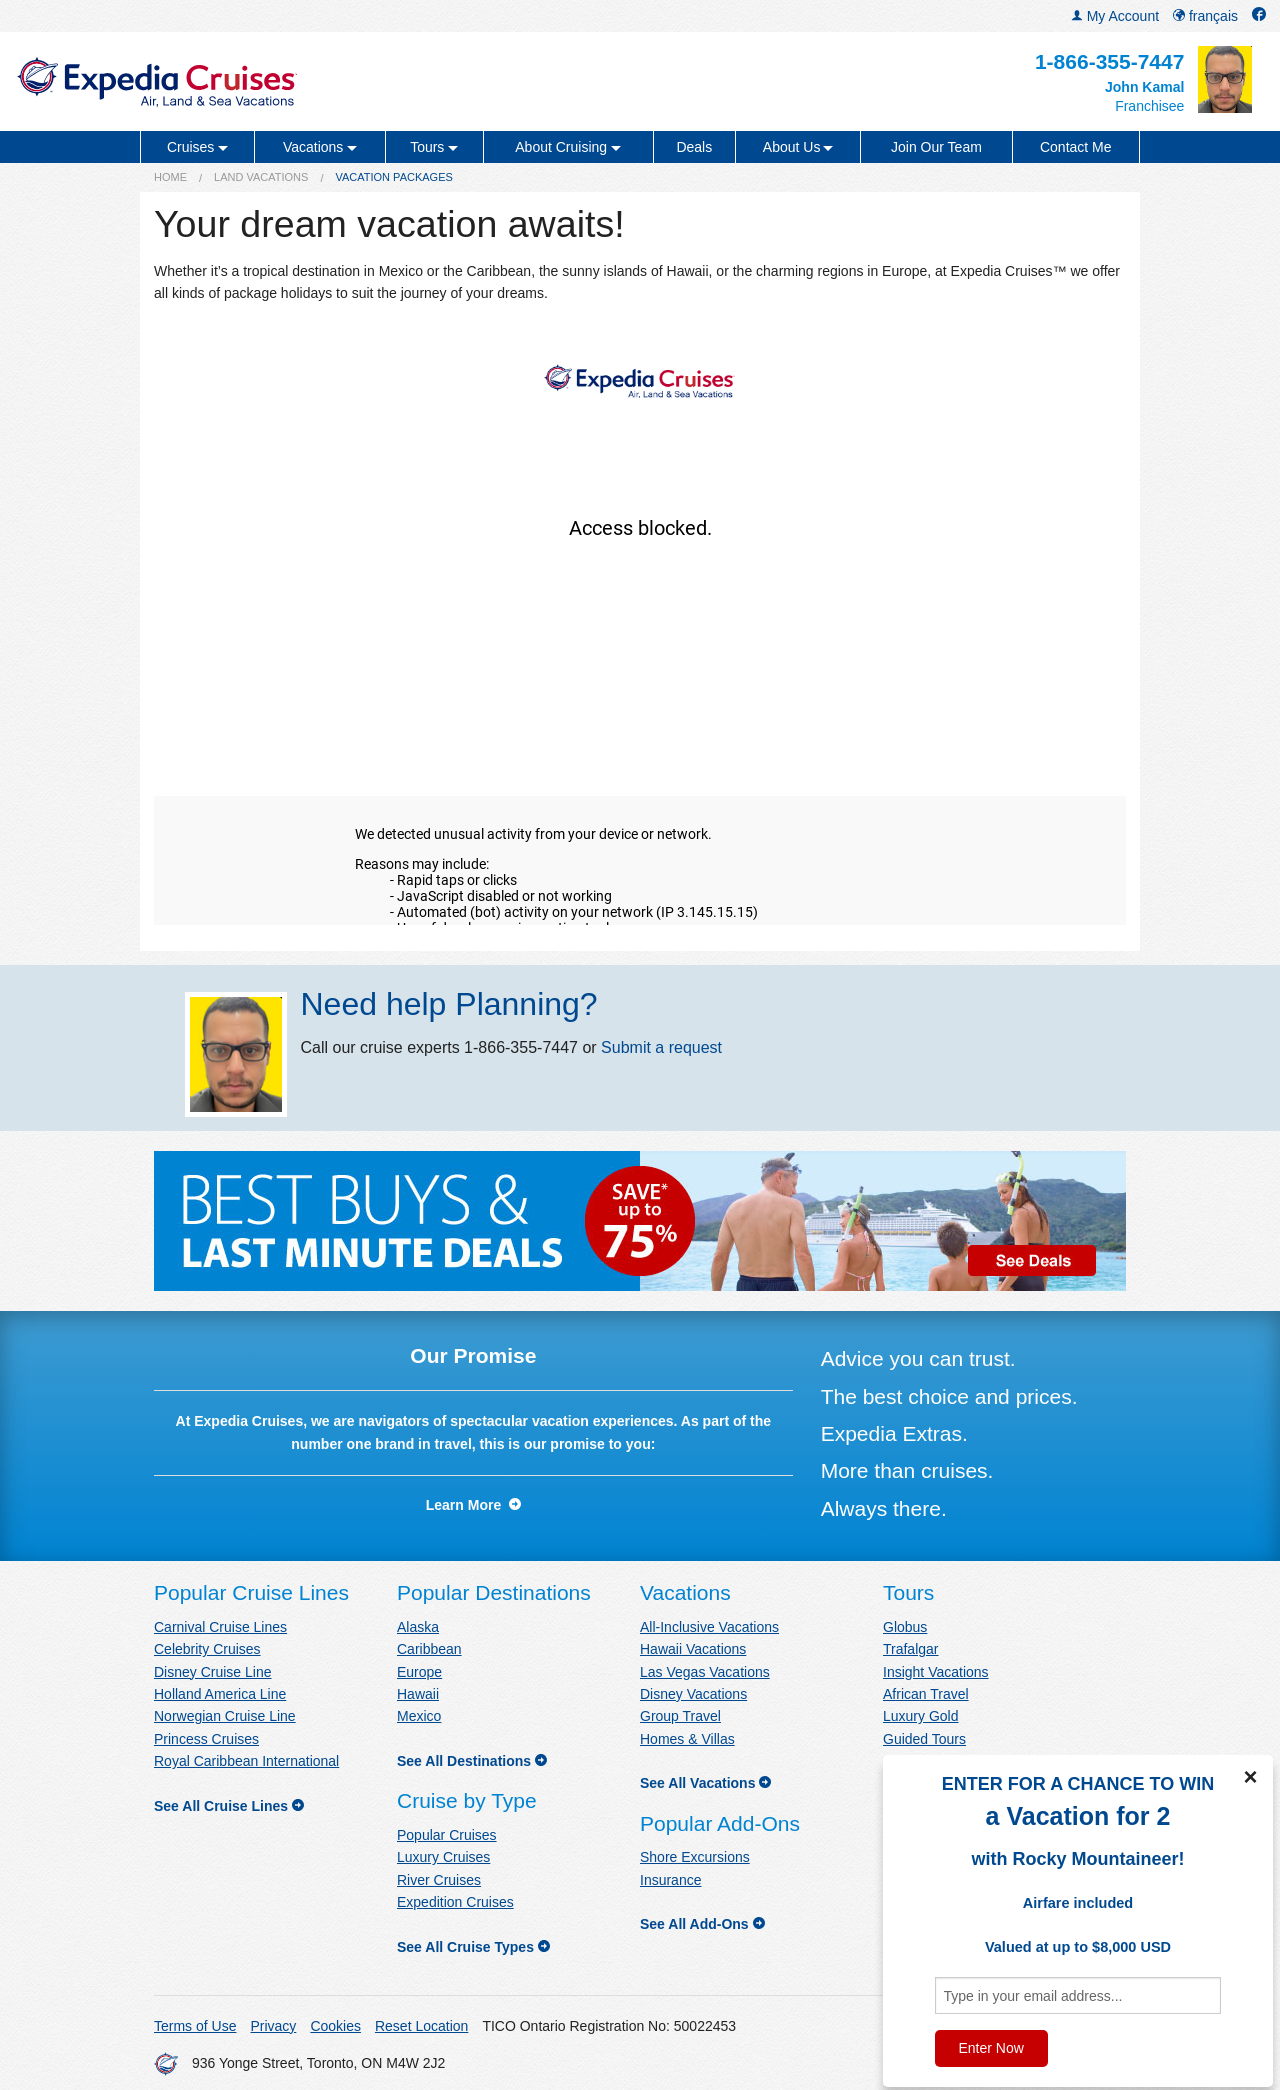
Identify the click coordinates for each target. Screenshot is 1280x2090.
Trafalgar (911, 1649)
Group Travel (680, 1716)
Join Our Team (936, 147)
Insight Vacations (936, 1672)
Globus (905, 1627)
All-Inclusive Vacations (709, 1627)
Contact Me (1076, 147)
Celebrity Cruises (207, 1649)
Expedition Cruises (455, 1902)
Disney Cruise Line (213, 1672)
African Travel (926, 1694)
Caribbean (429, 1649)
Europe (419, 1672)
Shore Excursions (695, 1857)
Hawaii (418, 1694)
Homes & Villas (687, 1739)
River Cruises (439, 1880)
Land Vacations (261, 177)
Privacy (273, 2026)
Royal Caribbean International (246, 1761)
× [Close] (1250, 1777)
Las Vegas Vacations (705, 1672)
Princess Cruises (206, 1739)
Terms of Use (195, 2026)
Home (170, 177)
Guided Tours (924, 1739)
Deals (694, 147)
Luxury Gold (920, 1716)
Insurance (670, 1880)
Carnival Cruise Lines (220, 1627)
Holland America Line (220, 1694)
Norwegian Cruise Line (225, 1716)
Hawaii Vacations (693, 1649)
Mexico (419, 1716)
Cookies (335, 2026)
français (1205, 16)
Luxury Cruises (443, 1857)
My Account (1115, 16)
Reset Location (421, 2026)
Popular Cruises (447, 1835)
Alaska (418, 1627)
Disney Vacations (693, 1694)
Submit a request (661, 1047)
